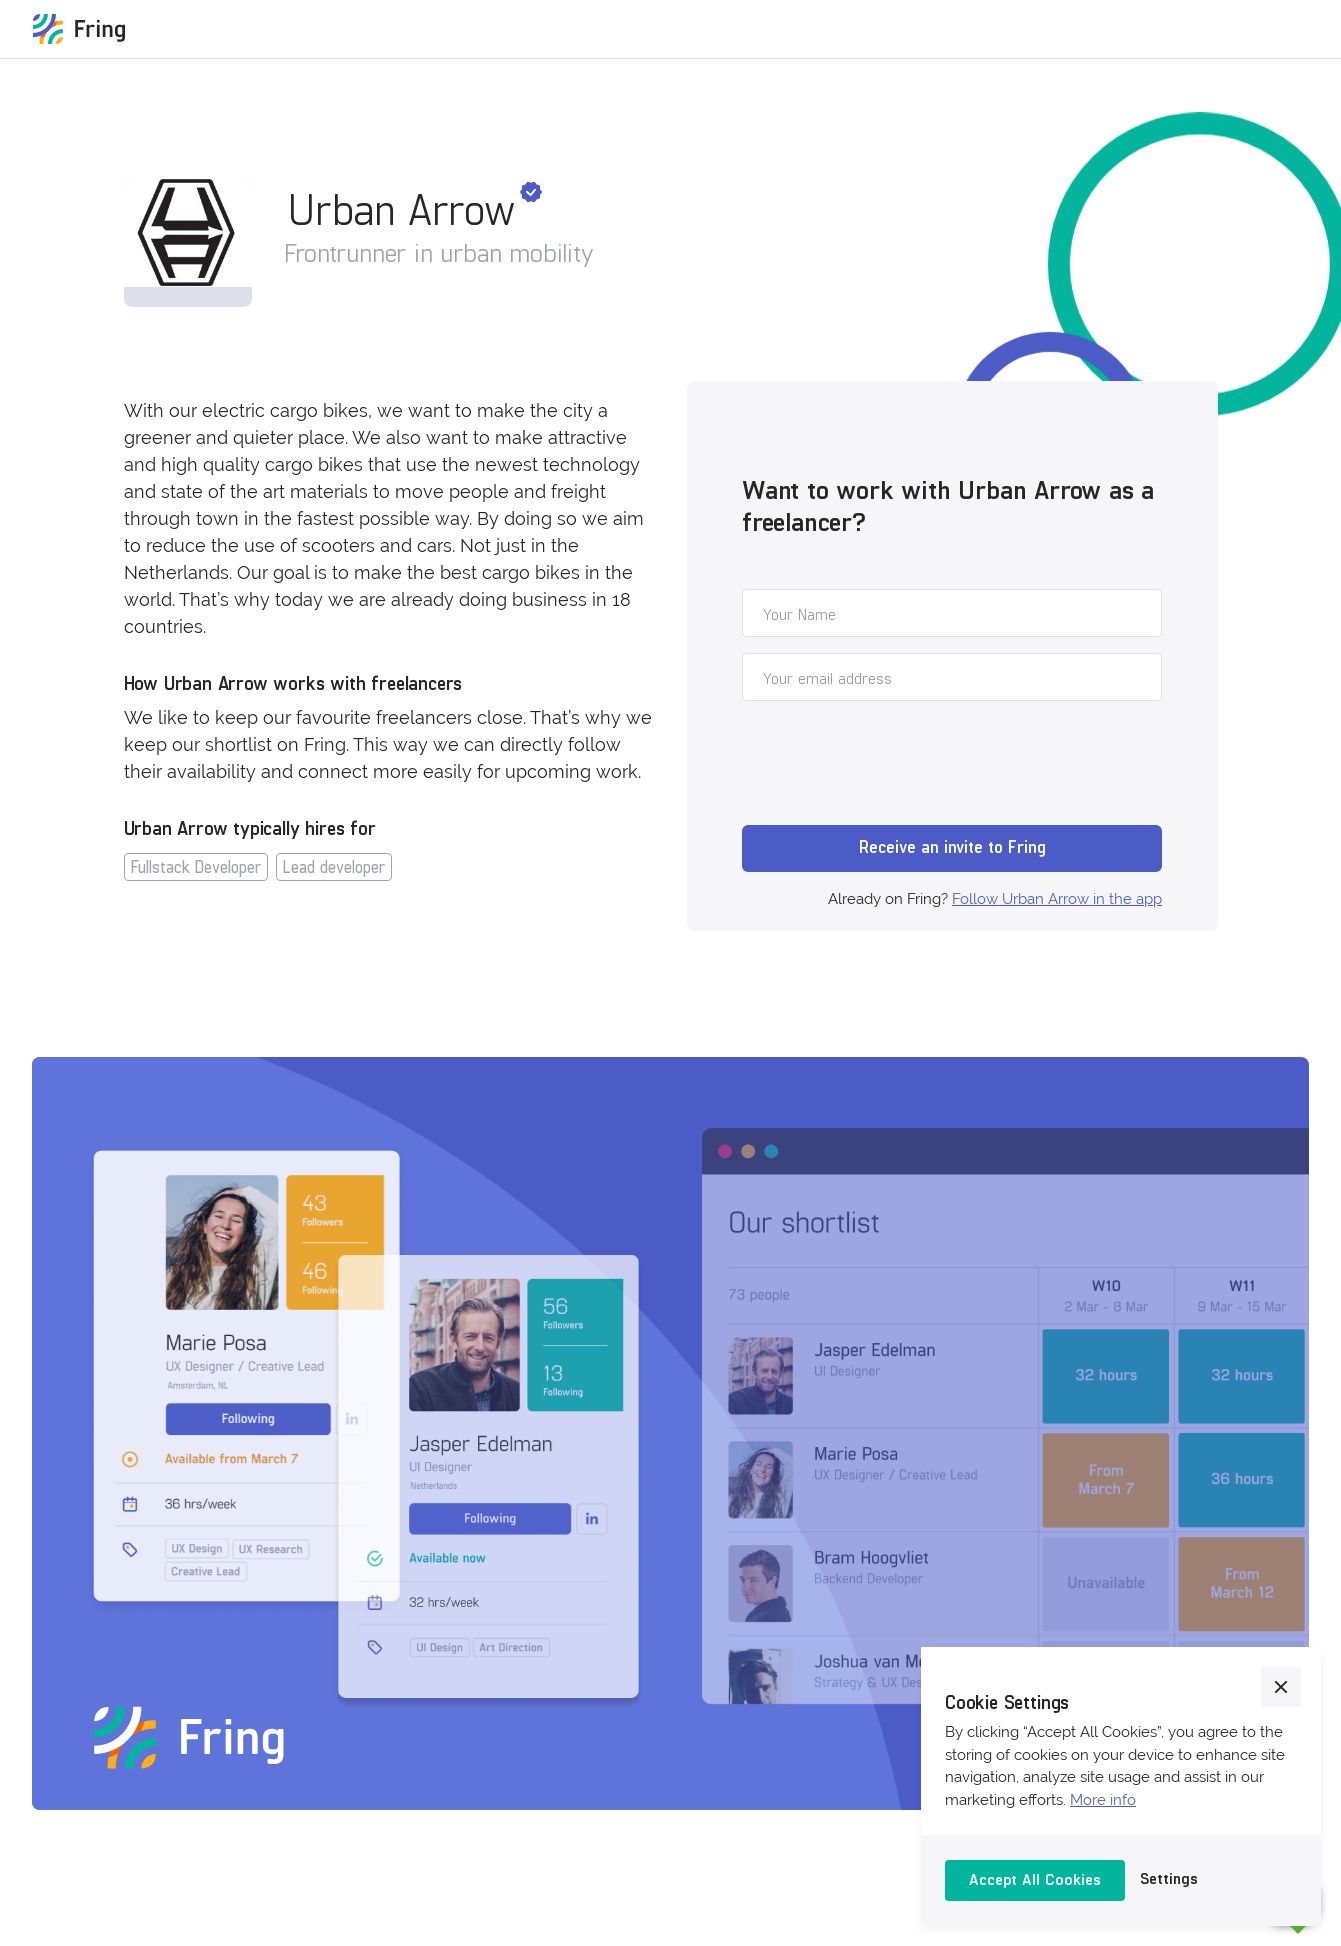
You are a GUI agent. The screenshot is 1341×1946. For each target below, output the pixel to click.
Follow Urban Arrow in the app (1057, 899)
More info (1103, 1800)
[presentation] (894, 766)
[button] (1281, 1687)
